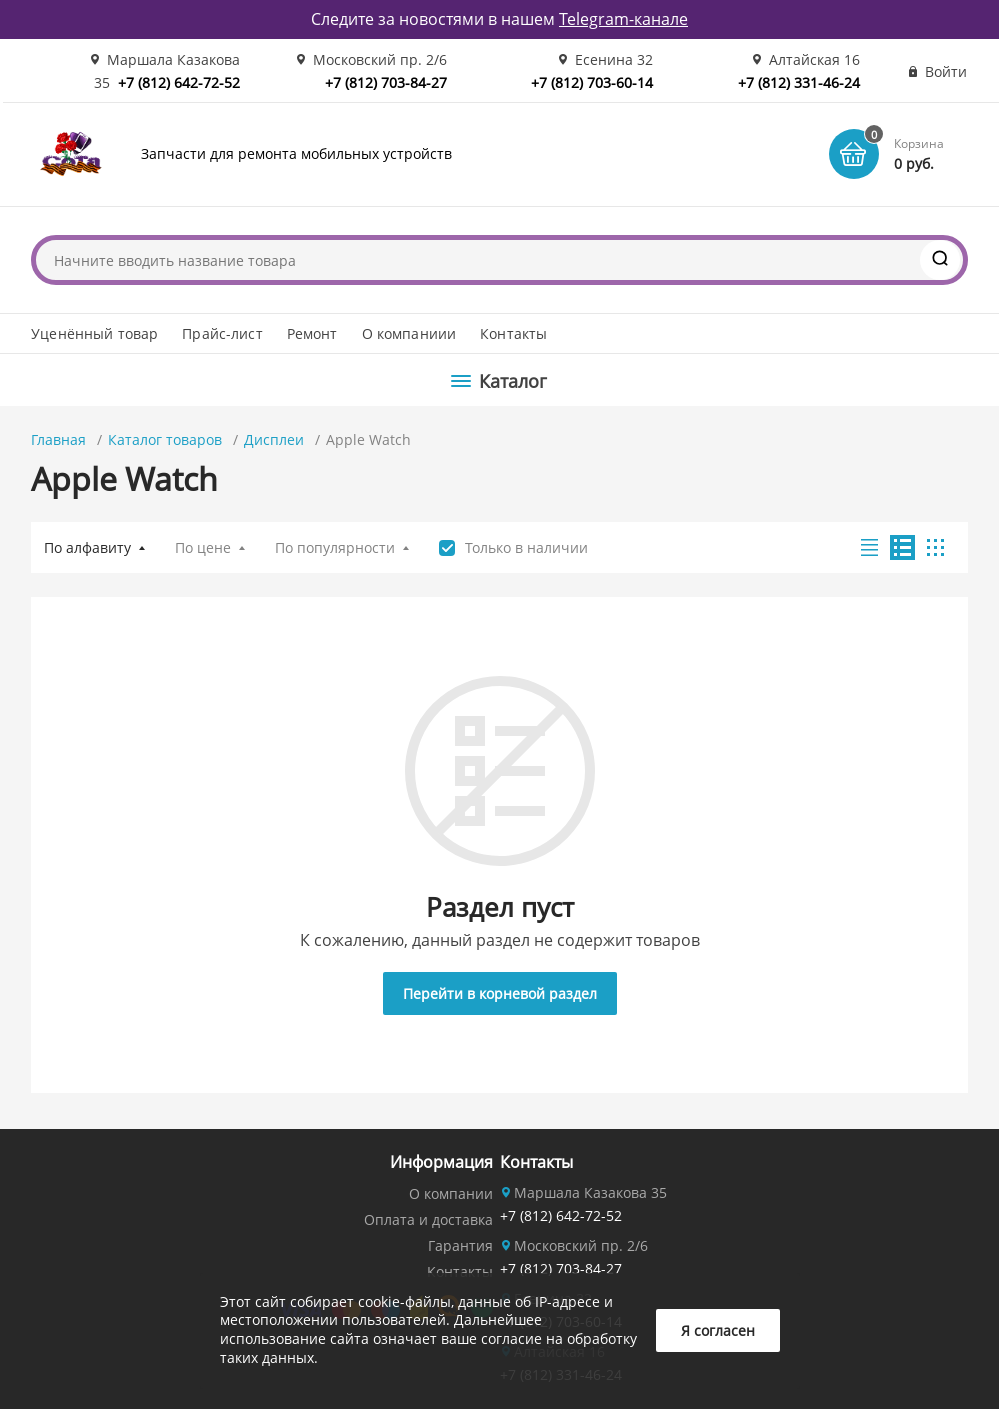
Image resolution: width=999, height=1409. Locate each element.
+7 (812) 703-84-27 (386, 82)
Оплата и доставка (428, 1219)
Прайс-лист (222, 333)
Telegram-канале (623, 19)
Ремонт (312, 333)
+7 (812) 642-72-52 (179, 82)
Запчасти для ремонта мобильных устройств (296, 153)
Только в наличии (526, 548)
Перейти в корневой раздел (500, 993)
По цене (203, 547)
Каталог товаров (165, 439)
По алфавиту (87, 547)
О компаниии (409, 333)
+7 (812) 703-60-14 (592, 82)
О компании (451, 1193)
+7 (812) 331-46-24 (799, 82)
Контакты (513, 333)
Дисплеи (274, 439)
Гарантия (460, 1245)
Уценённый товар (94, 333)
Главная (58, 439)
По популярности (335, 547)
